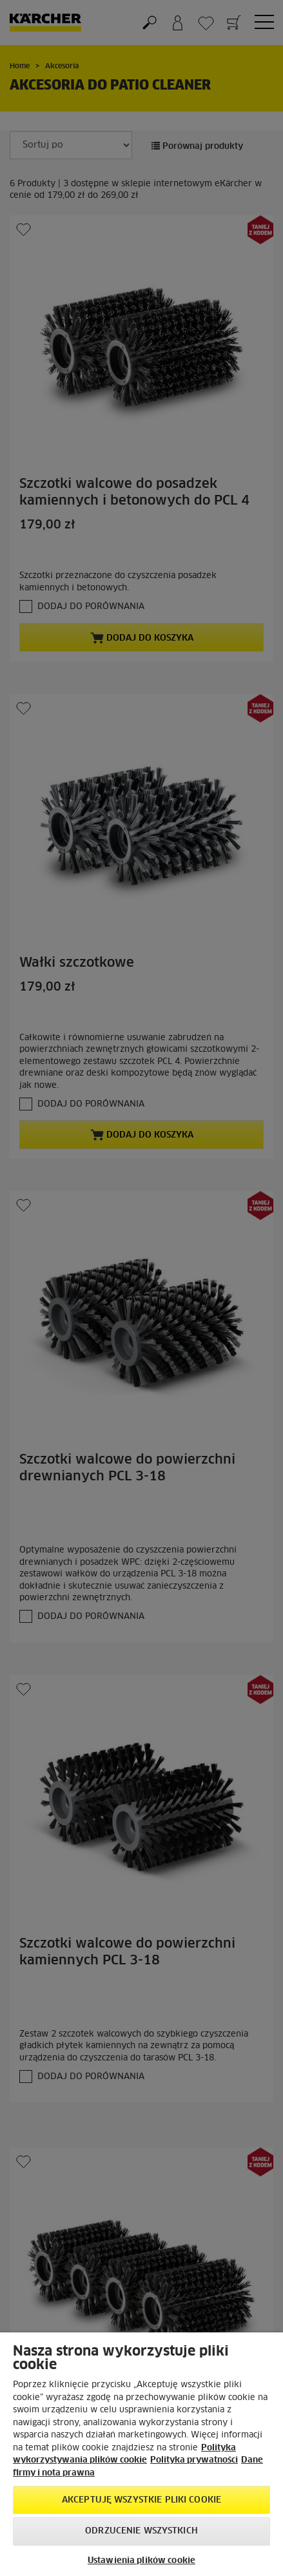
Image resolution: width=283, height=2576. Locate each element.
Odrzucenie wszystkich (141, 2531)
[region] (141, 2454)
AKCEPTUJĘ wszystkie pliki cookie (141, 2500)
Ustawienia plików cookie (141, 2561)
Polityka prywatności (194, 2460)
